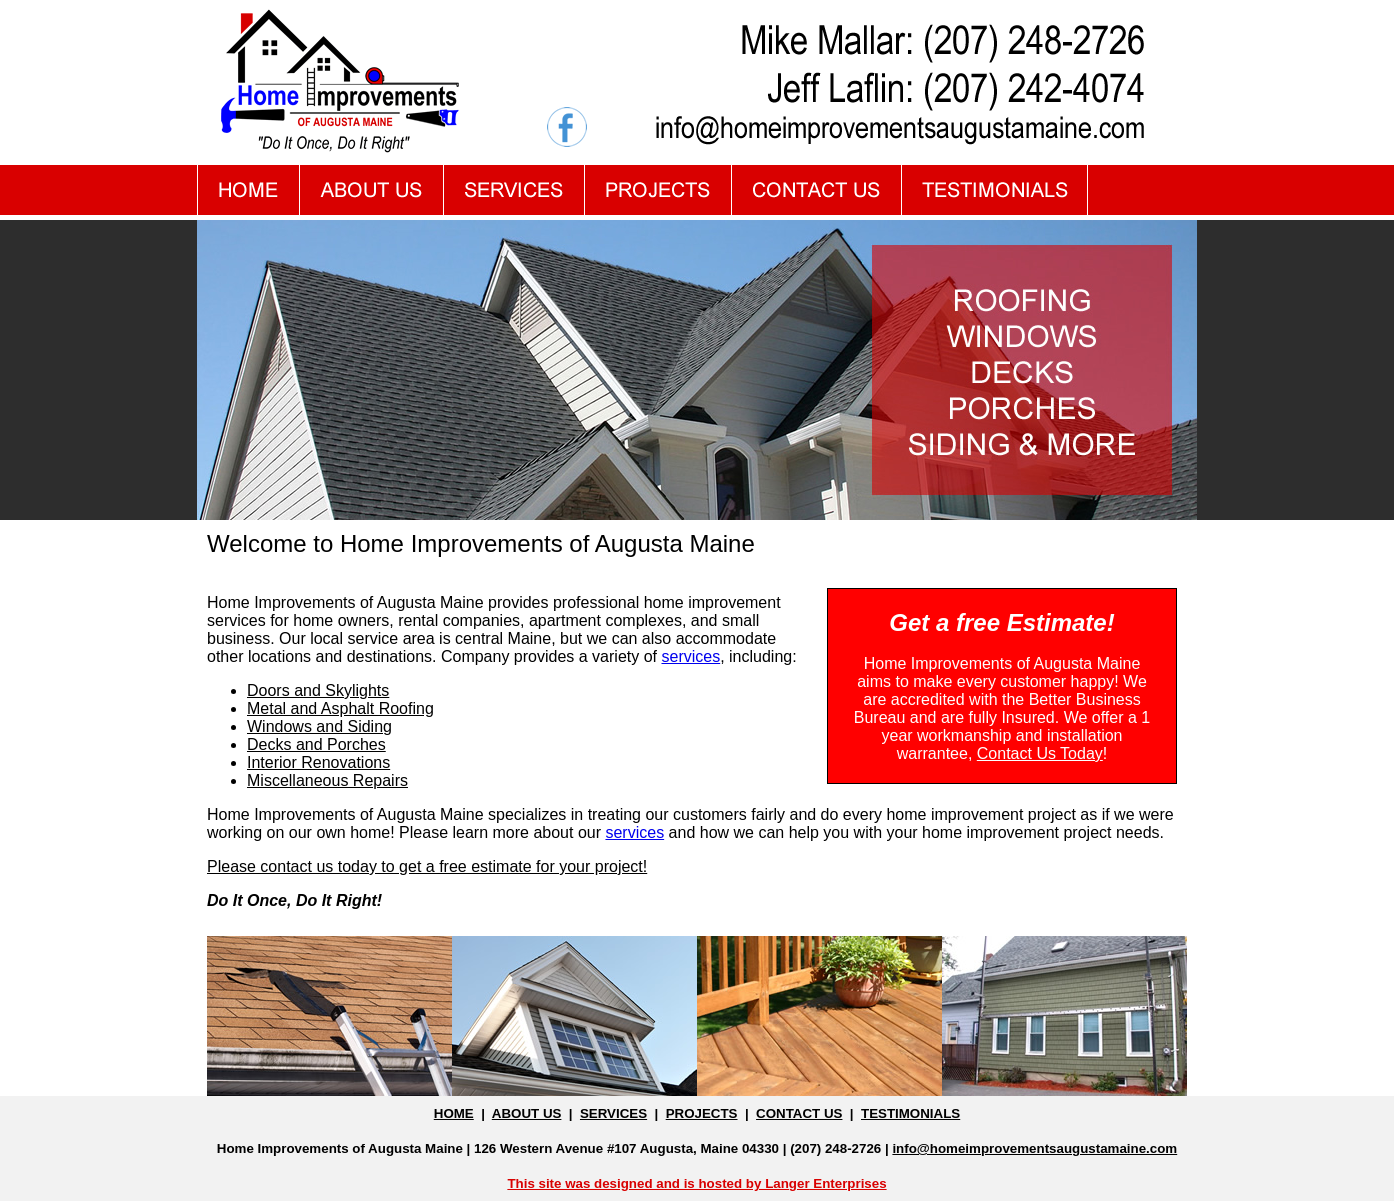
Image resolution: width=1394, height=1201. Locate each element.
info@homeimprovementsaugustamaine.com (1034, 1148)
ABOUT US (527, 1113)
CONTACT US (799, 1113)
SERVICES (613, 1113)
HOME (454, 1113)
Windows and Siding (319, 726)
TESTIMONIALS (910, 1113)
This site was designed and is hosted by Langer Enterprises (696, 1183)
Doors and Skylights (318, 690)
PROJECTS (702, 1113)
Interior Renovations (318, 762)
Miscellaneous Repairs (327, 780)
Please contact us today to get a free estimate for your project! (427, 866)
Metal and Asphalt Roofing (340, 708)
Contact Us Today (1040, 753)
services (690, 656)
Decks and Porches (316, 744)
